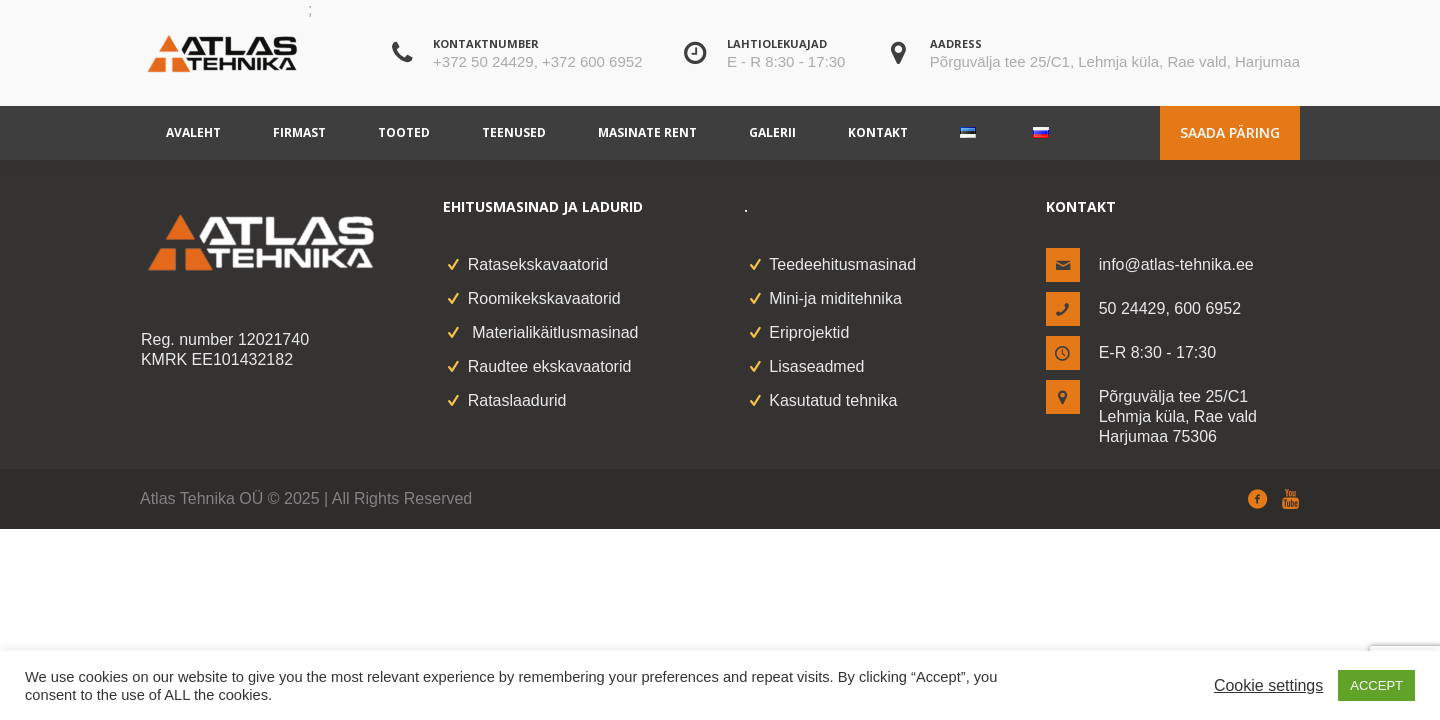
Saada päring (1230, 132)
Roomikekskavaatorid (544, 298)
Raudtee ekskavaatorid (550, 366)
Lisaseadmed (816, 366)
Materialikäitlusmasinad (553, 332)
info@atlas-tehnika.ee (1176, 264)
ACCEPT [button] (1376, 685)
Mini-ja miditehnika (835, 298)
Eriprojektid (809, 332)
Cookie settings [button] (1268, 685)
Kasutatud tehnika (833, 400)
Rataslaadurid (517, 400)
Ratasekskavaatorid (538, 264)
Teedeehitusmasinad (842, 264)
